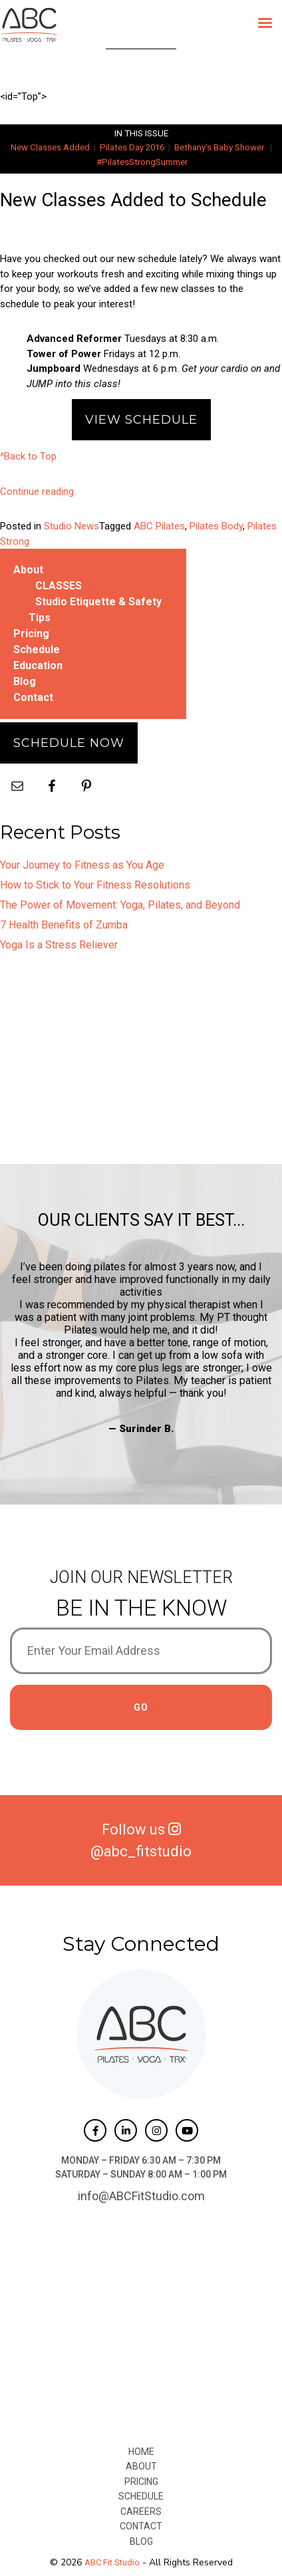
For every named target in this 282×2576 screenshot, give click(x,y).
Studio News (71, 526)
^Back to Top (28, 456)
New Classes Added (50, 147)
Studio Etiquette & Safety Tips (95, 609)
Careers (141, 2511)
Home (141, 2451)
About (28, 569)
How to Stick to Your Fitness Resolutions (95, 885)
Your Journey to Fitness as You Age (82, 865)
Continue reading (37, 492)
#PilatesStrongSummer (142, 162)
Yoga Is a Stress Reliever (59, 944)
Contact (33, 697)
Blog (24, 681)
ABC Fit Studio (112, 2562)
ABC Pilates (159, 526)
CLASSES (58, 585)
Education (38, 665)
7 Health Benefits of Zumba (64, 925)
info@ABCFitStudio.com (141, 2196)
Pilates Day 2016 (132, 147)
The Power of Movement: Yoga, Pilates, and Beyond (120, 905)
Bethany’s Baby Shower (219, 147)
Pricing (31, 633)
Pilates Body (216, 526)
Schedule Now (68, 743)
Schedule (36, 649)
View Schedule (141, 419)
